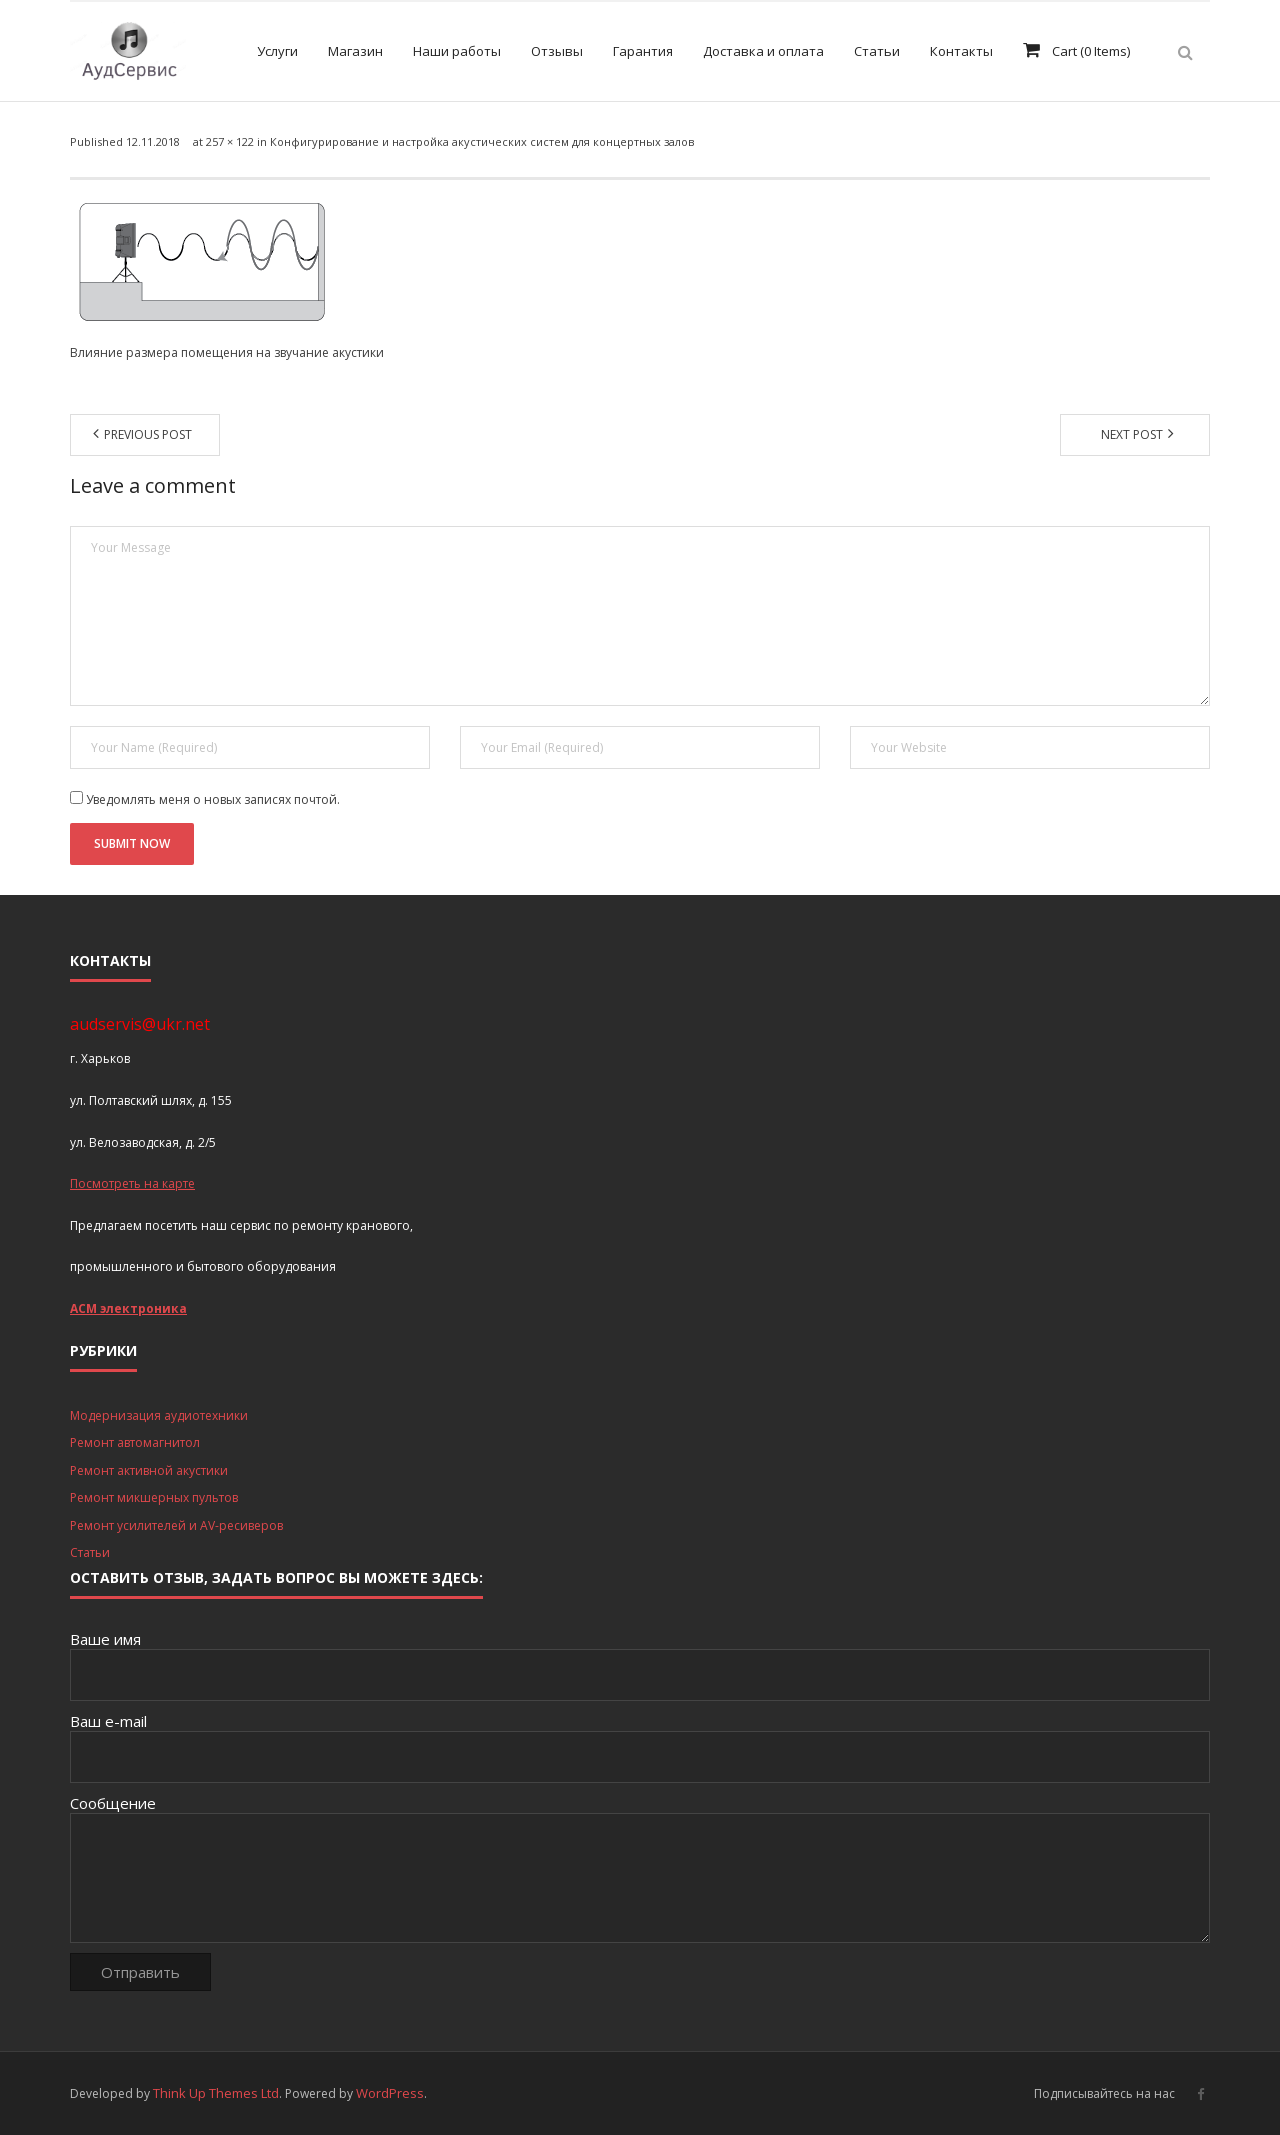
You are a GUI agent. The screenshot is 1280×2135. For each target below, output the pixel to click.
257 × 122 (230, 141)
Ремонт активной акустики (149, 1470)
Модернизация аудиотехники (159, 1415)
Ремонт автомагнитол (135, 1442)
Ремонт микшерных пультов (154, 1497)
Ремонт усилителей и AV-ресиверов (176, 1525)
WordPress (390, 2093)
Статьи (90, 1552)
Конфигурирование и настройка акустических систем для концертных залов (482, 141)
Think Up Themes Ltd (216, 2093)
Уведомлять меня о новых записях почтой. (213, 799)
